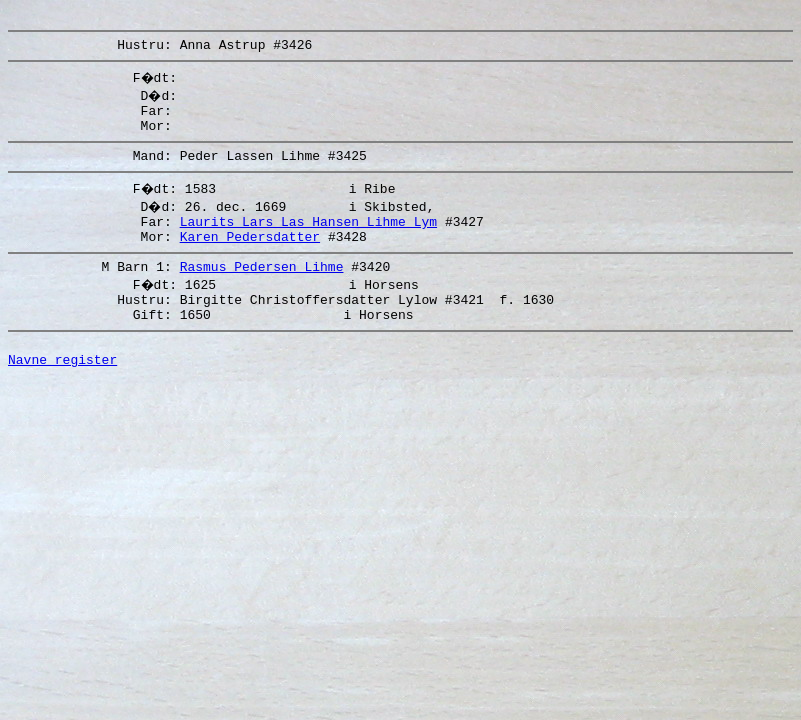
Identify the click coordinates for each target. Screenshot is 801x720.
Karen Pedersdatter (250, 257)
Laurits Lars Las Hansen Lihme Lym (308, 239)
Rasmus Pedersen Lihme (262, 290)
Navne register (62, 395)
